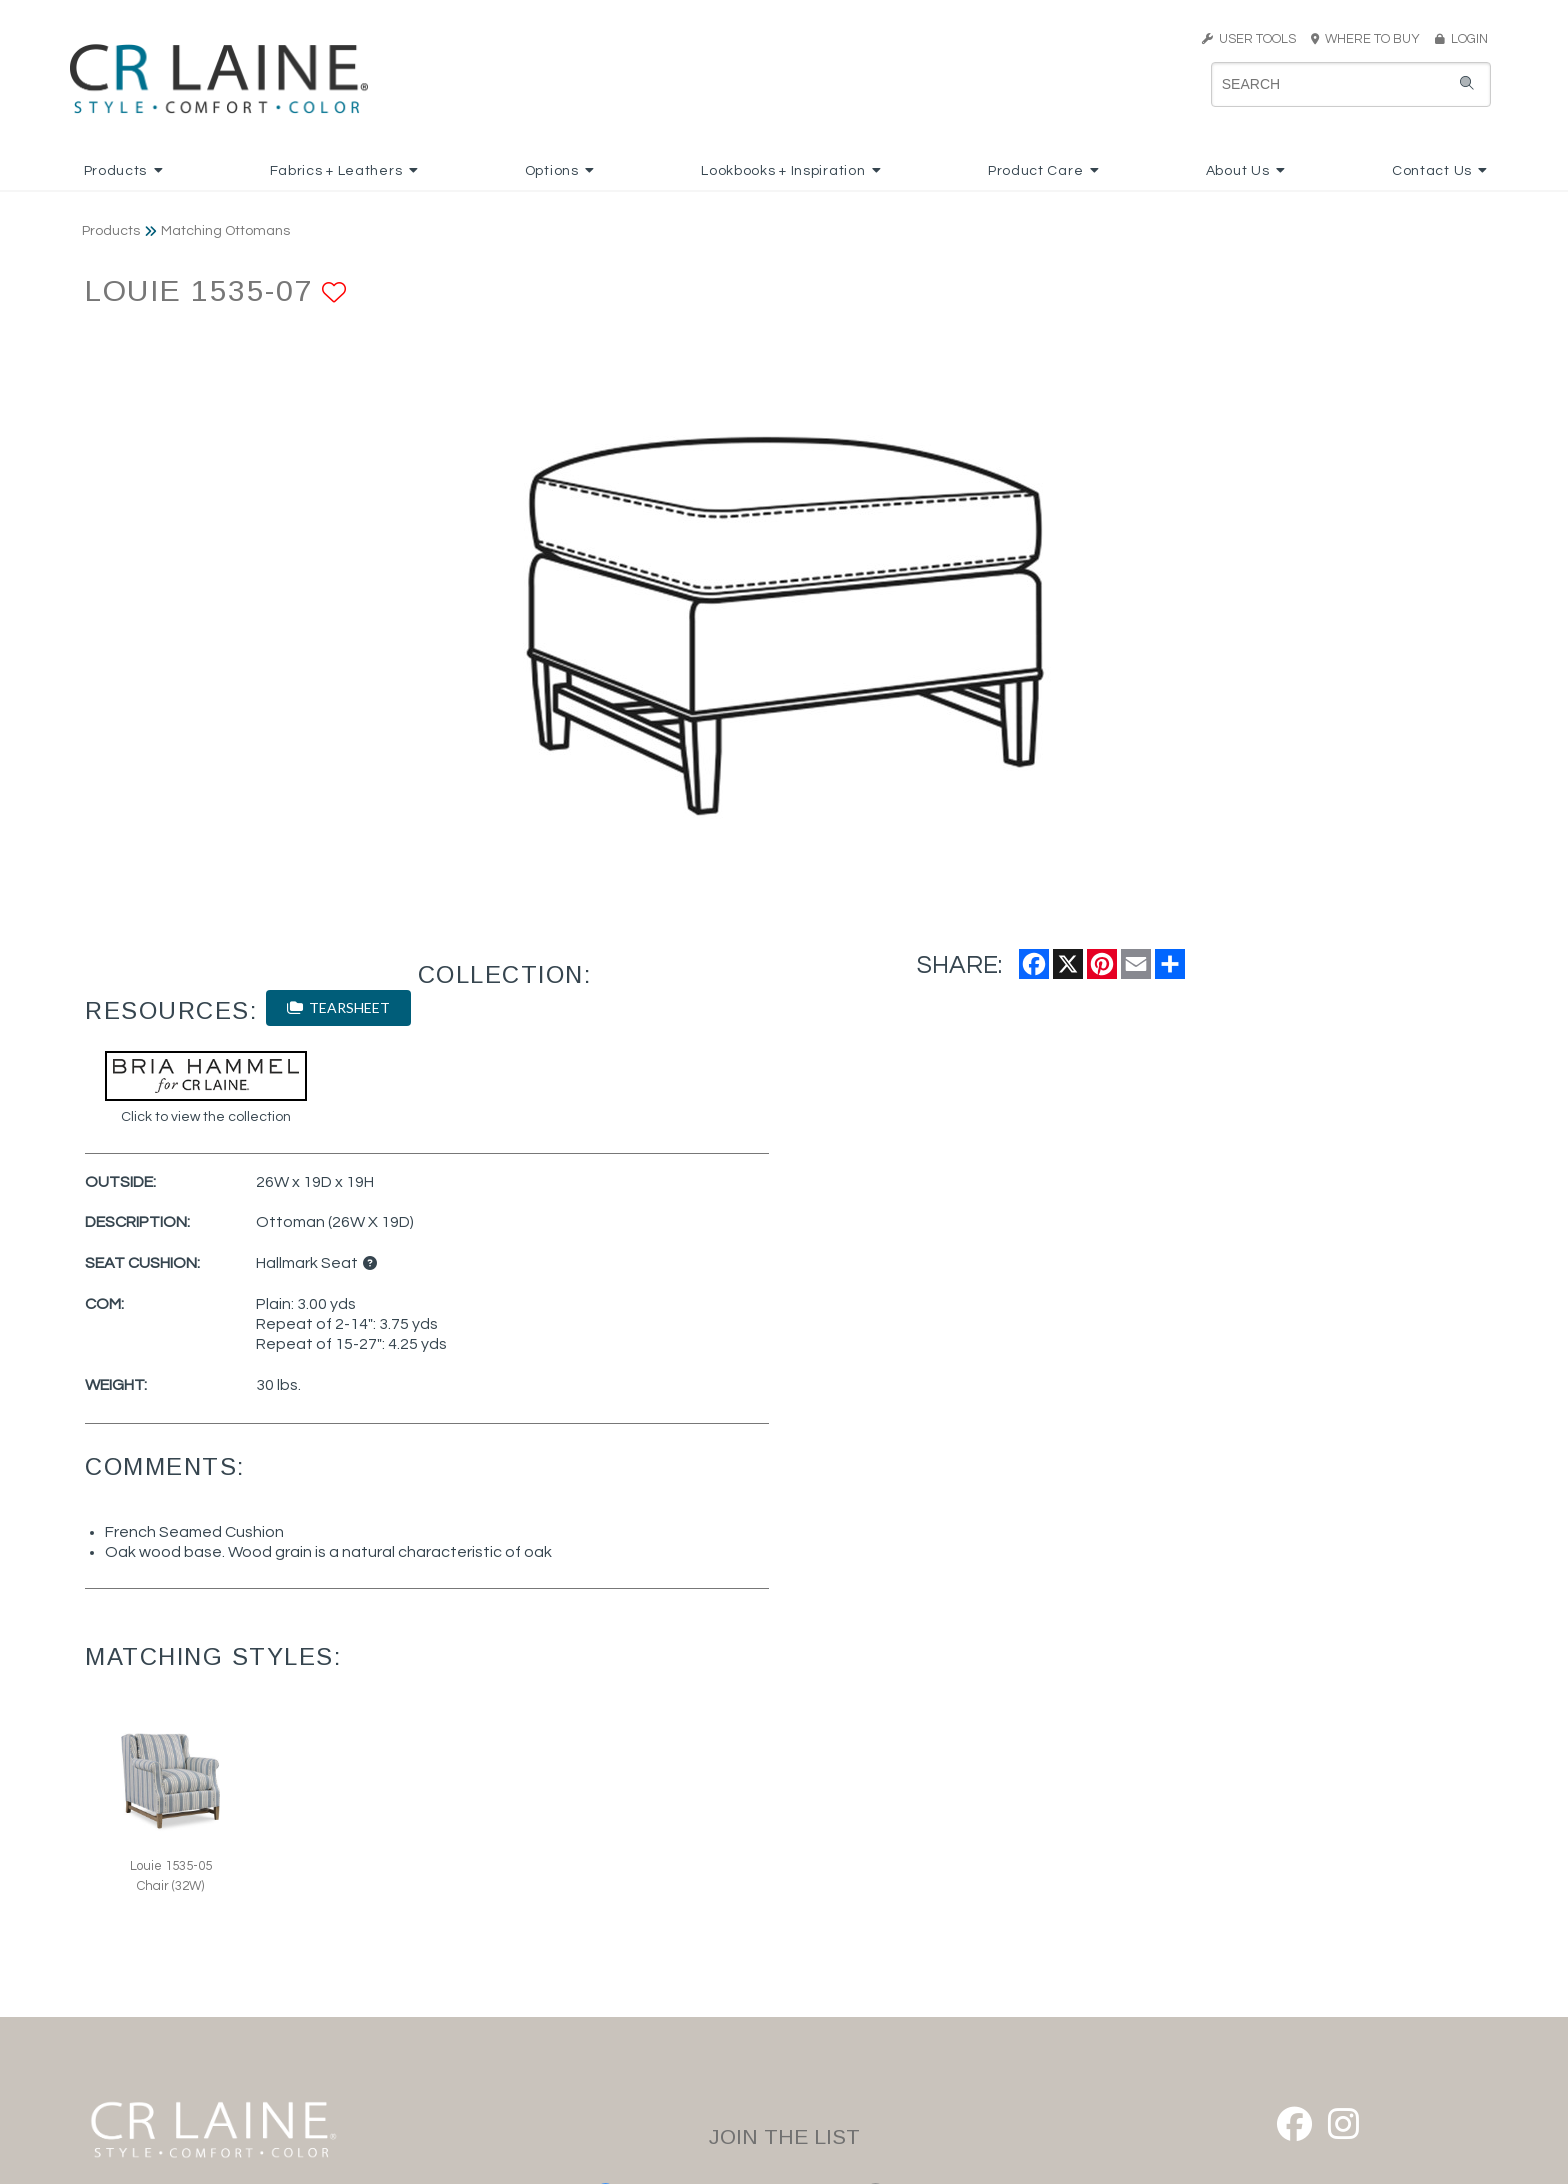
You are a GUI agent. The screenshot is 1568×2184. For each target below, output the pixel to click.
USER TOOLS (1249, 39)
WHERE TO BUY (1371, 39)
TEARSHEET (338, 1007)
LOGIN (1461, 39)
